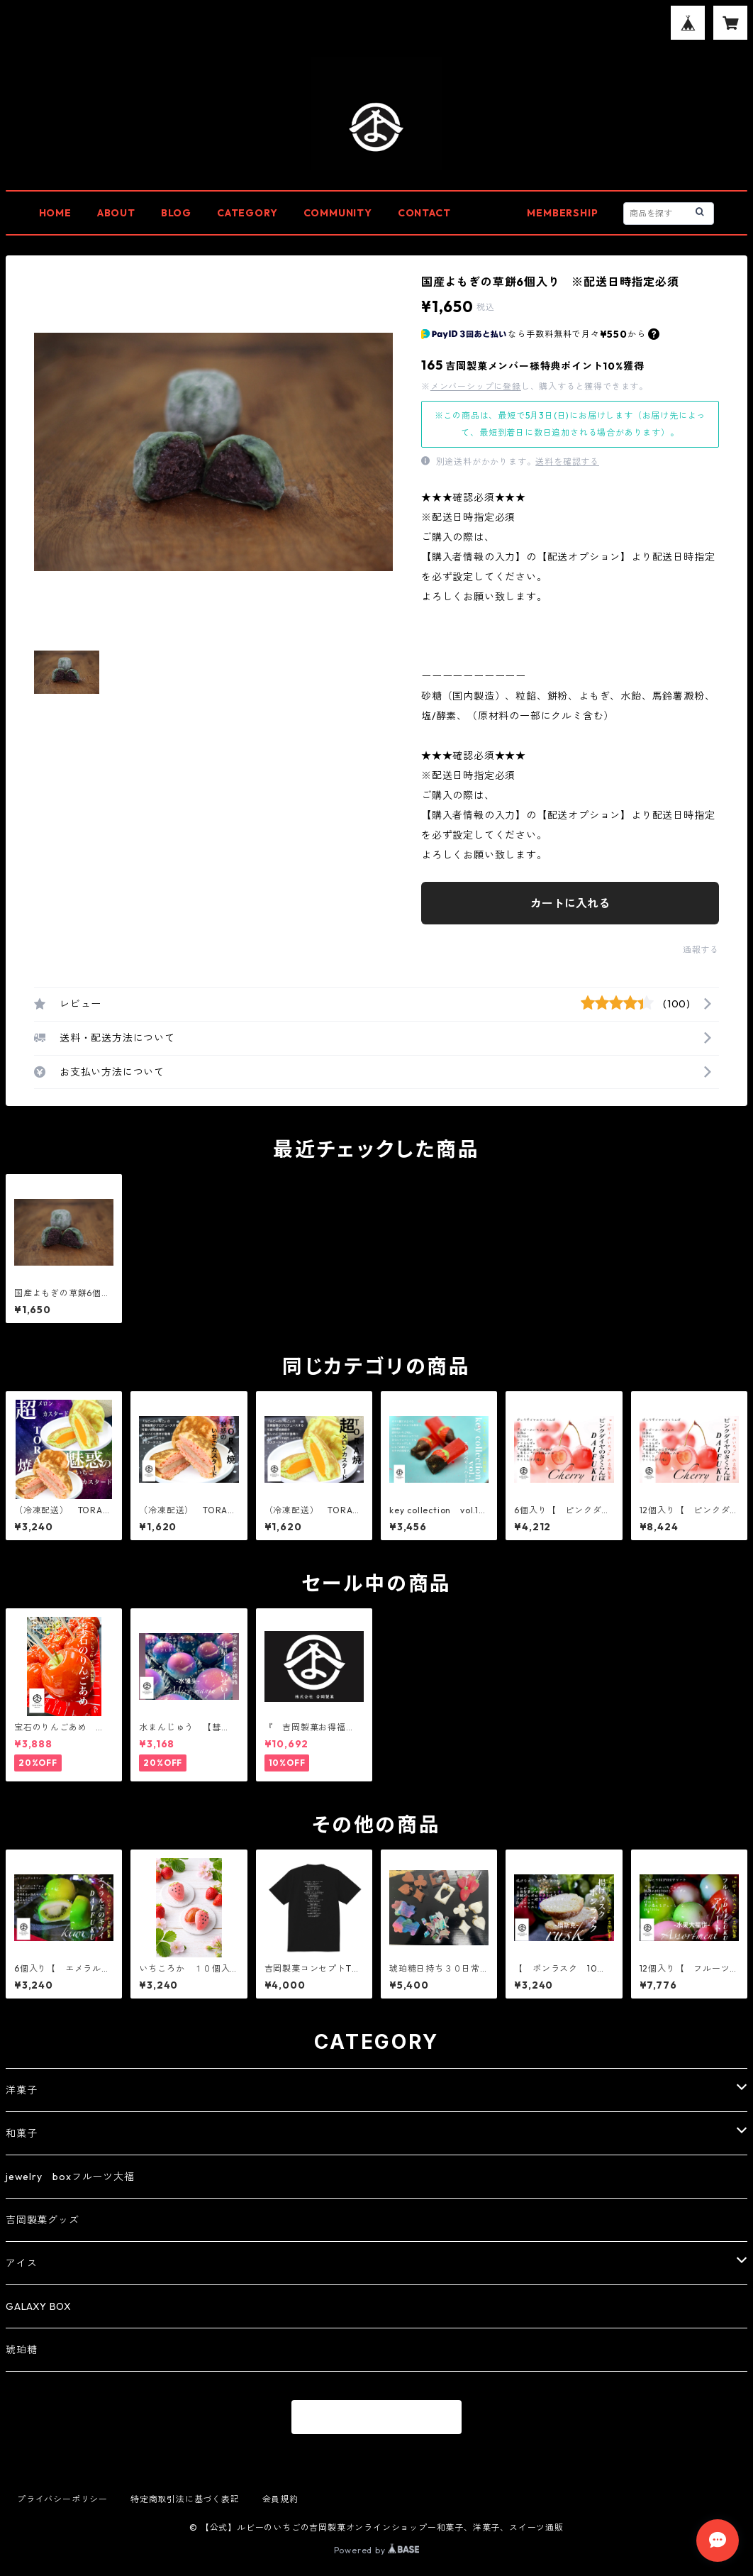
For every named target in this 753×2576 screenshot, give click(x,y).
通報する (701, 949)
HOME (55, 212)
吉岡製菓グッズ (42, 2219)
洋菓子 (21, 2090)
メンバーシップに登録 (475, 386)
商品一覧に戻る (376, 2418)
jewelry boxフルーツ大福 (70, 2176)
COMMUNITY (337, 212)
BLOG (176, 212)
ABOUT (116, 212)
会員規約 (280, 2499)
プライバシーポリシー (62, 2499)
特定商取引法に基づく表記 (185, 2499)
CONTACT (424, 212)
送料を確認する (567, 461)
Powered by (377, 2550)
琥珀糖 (21, 2349)
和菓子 (21, 2133)
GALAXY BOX (39, 2306)
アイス (21, 2263)
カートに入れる (570, 903)
